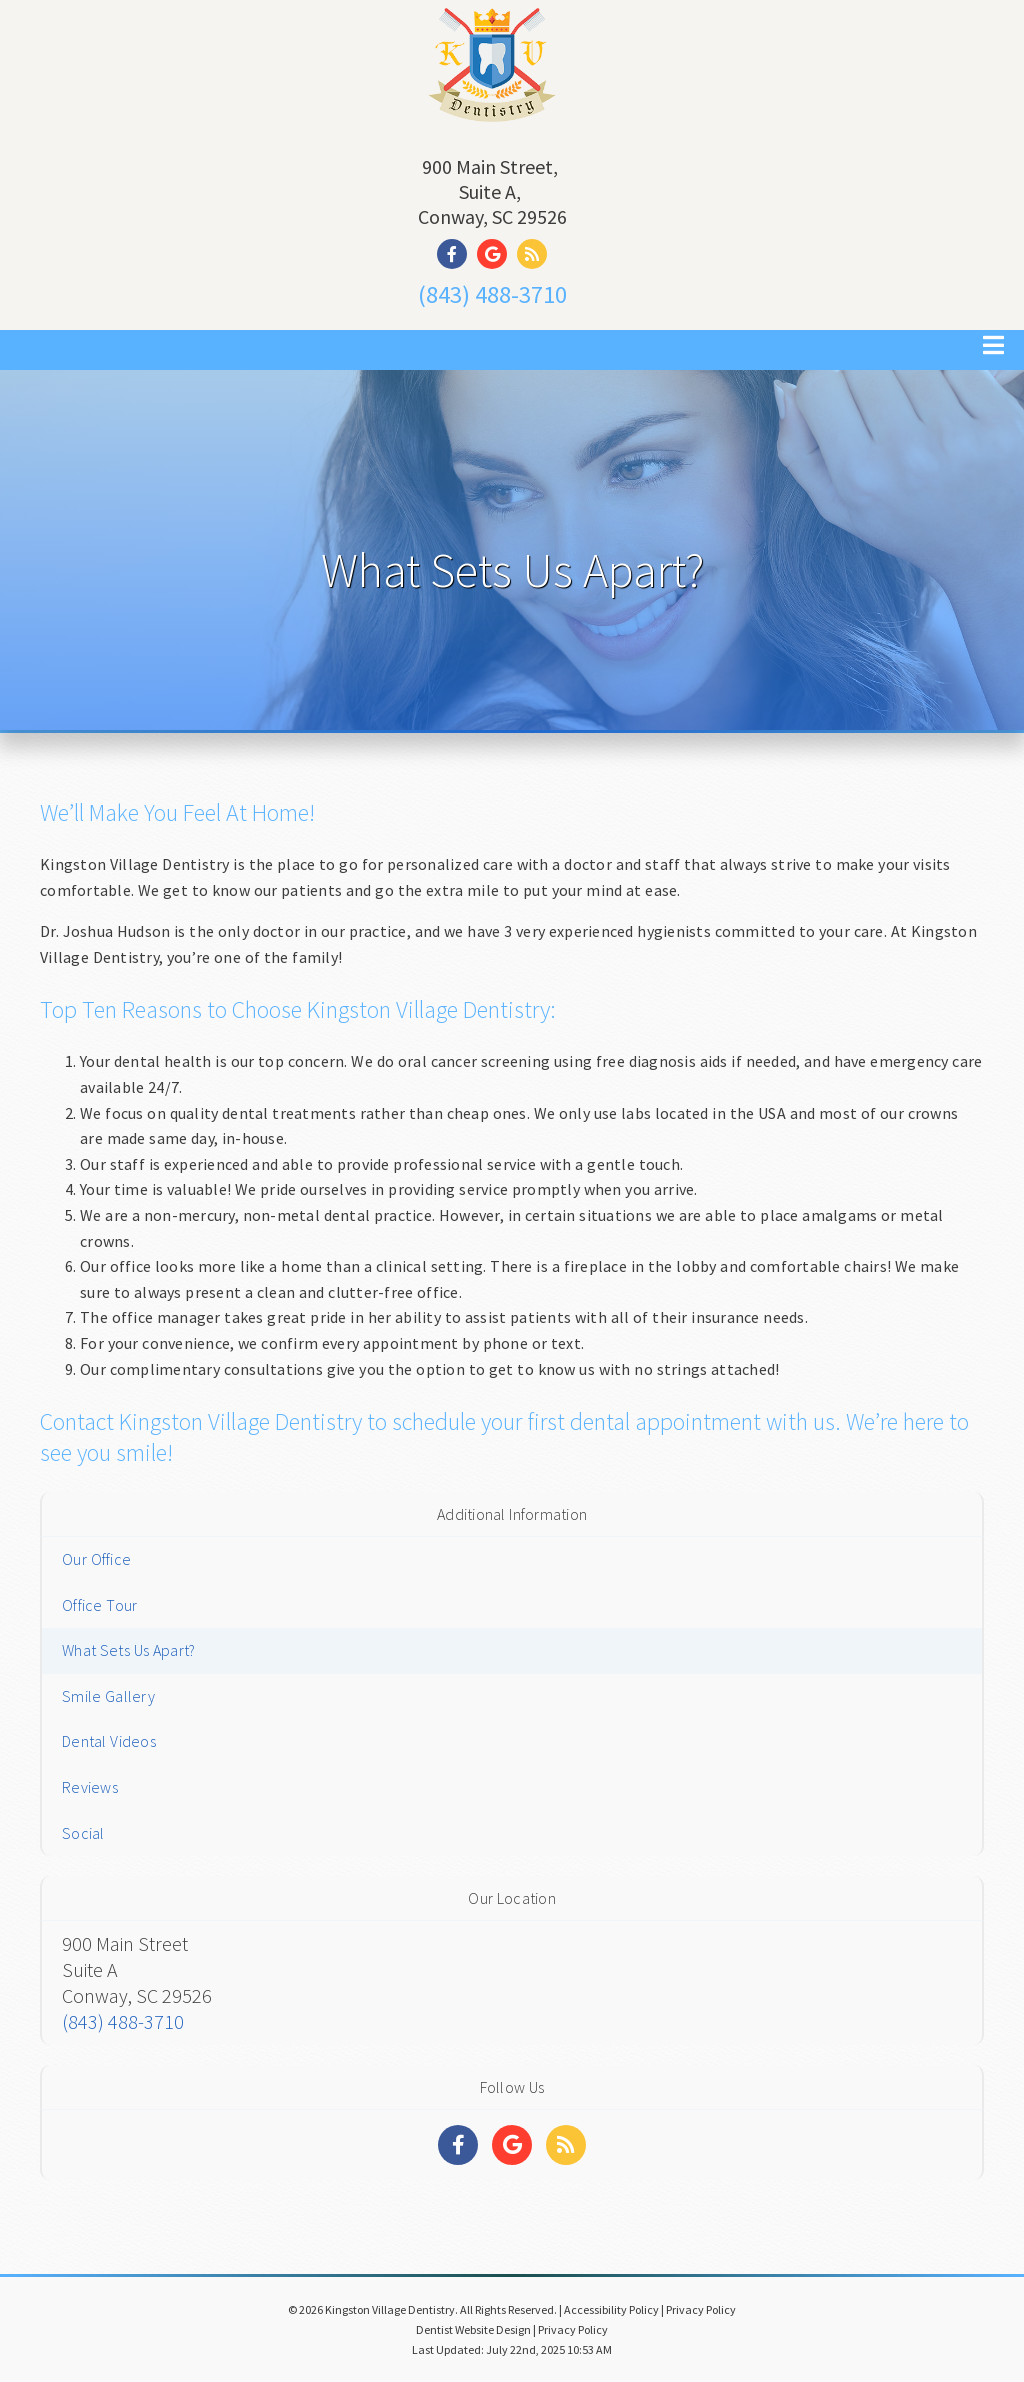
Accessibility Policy (611, 2309)
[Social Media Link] (457, 254)
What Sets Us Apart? (128, 1650)
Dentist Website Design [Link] (473, 2329)
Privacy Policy (701, 2309)
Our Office (96, 1559)
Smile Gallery (108, 1696)
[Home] (491, 124)
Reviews (90, 1787)
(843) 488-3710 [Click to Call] (492, 294)
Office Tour (99, 1605)
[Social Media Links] (458, 2145)
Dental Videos (109, 1741)
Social (83, 1833)
